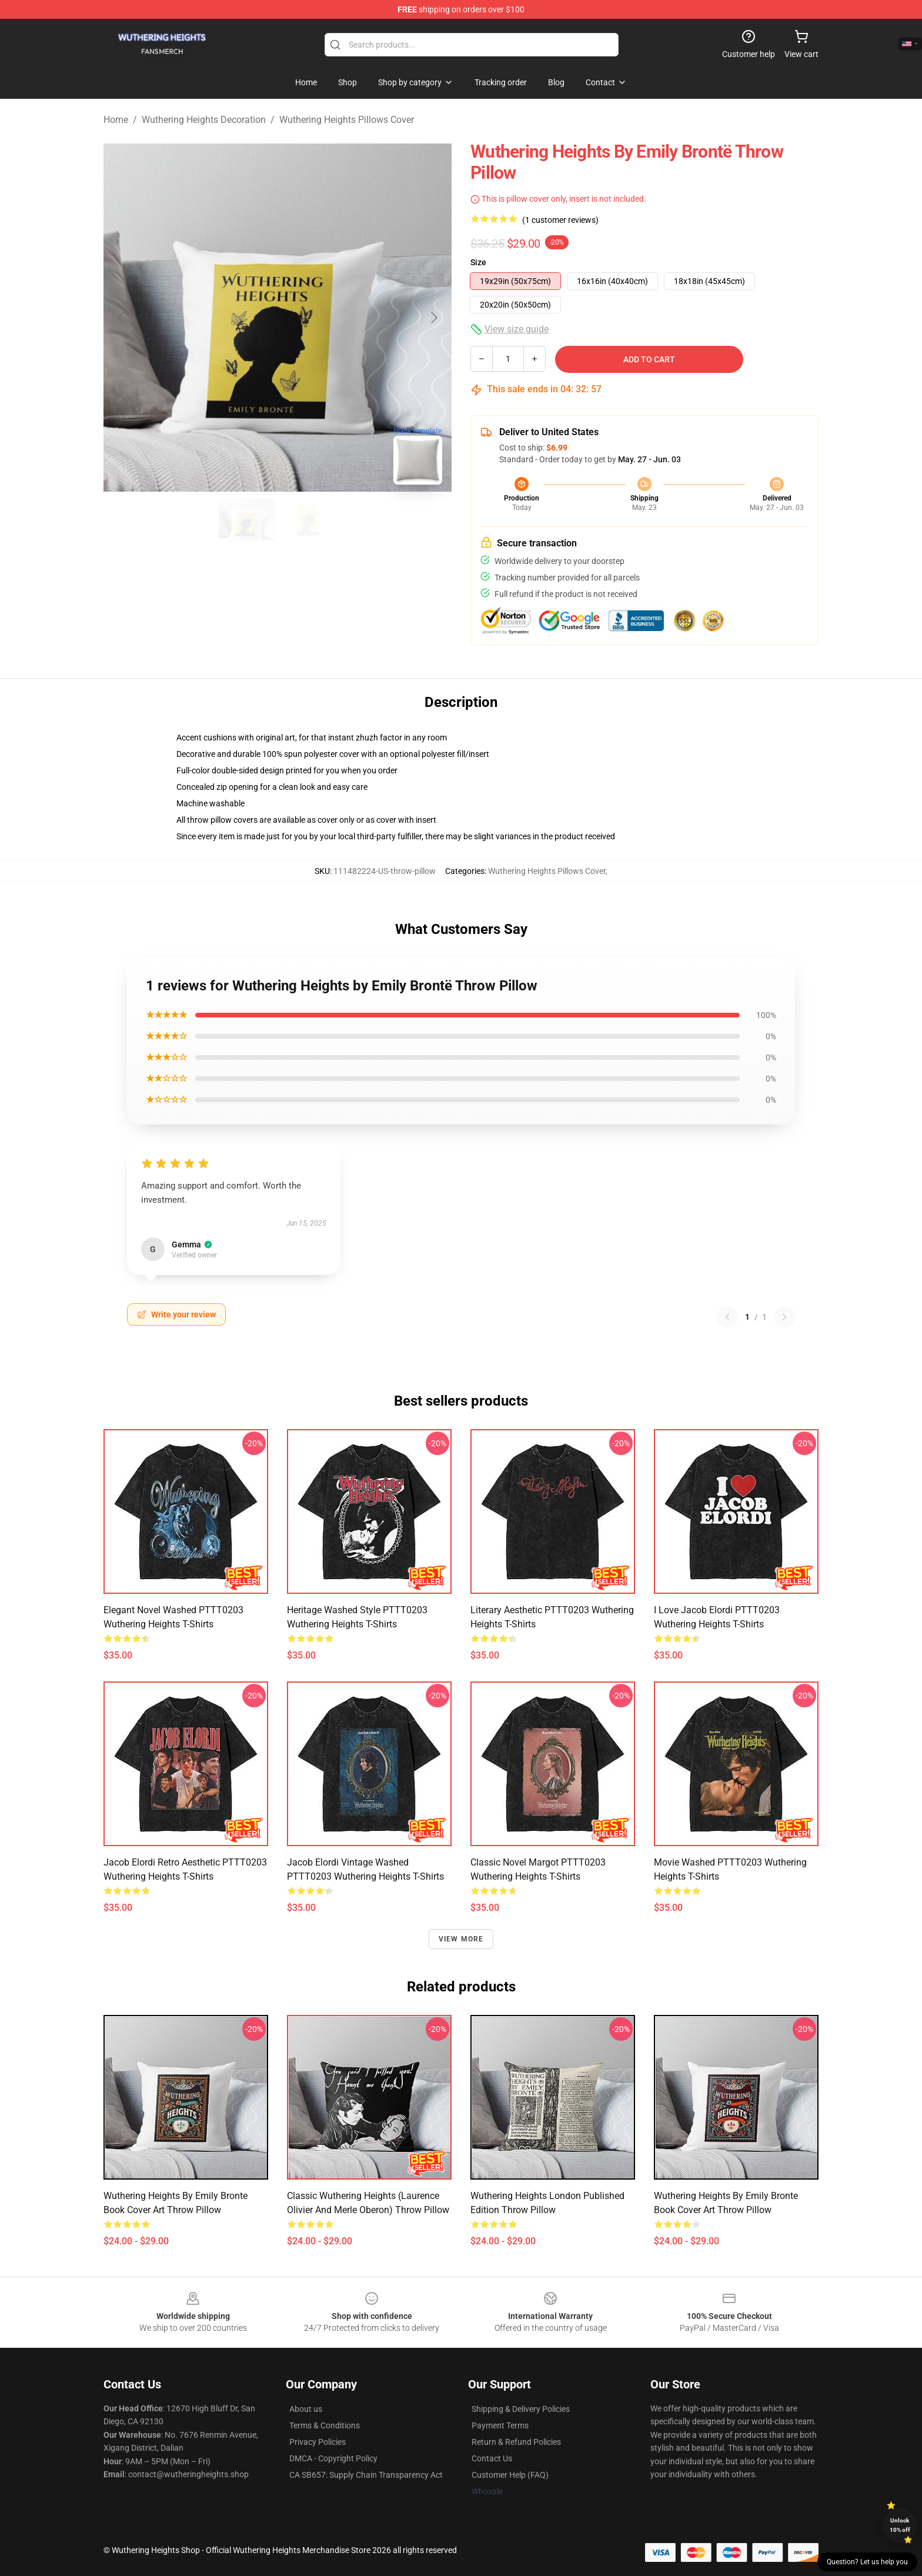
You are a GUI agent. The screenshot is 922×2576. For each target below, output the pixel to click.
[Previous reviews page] (727, 1316)
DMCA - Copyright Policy (333, 2458)
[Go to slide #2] (308, 520)
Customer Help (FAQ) (510, 2475)
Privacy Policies (317, 2442)
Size (478, 262)
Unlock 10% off (900, 2525)
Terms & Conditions (324, 2425)
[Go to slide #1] (247, 520)
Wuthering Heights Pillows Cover (346, 119)
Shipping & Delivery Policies (521, 2409)
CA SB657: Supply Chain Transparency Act (366, 2475)
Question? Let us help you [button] (867, 2562)
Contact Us (492, 2458)
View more (461, 1939)
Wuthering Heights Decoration (204, 119)
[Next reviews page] (784, 1316)
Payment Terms (500, 2425)
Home (115, 119)
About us (305, 2409)
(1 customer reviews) (560, 220)
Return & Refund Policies (516, 2442)
